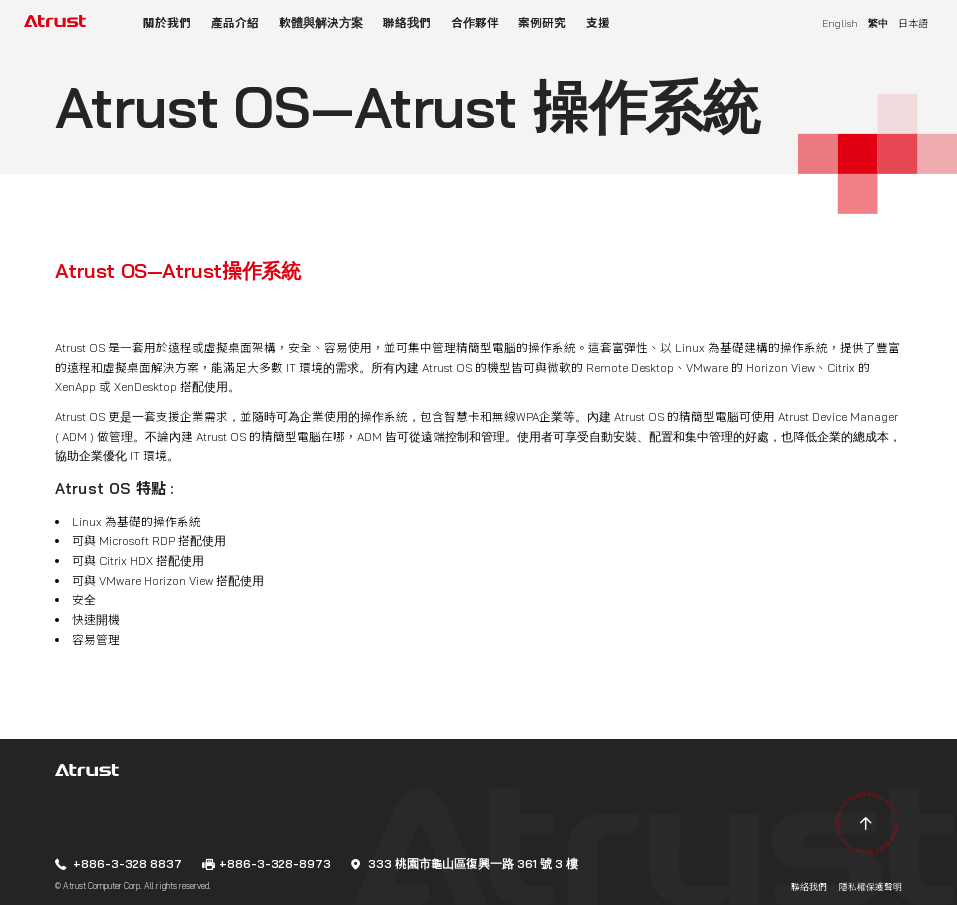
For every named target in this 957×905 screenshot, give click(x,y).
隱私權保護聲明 (870, 887)
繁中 (878, 23)
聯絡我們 (407, 22)
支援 (598, 22)
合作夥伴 (475, 22)
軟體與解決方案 (321, 22)
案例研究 (542, 22)
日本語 (913, 23)
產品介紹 (235, 22)
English (840, 23)
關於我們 (167, 22)
